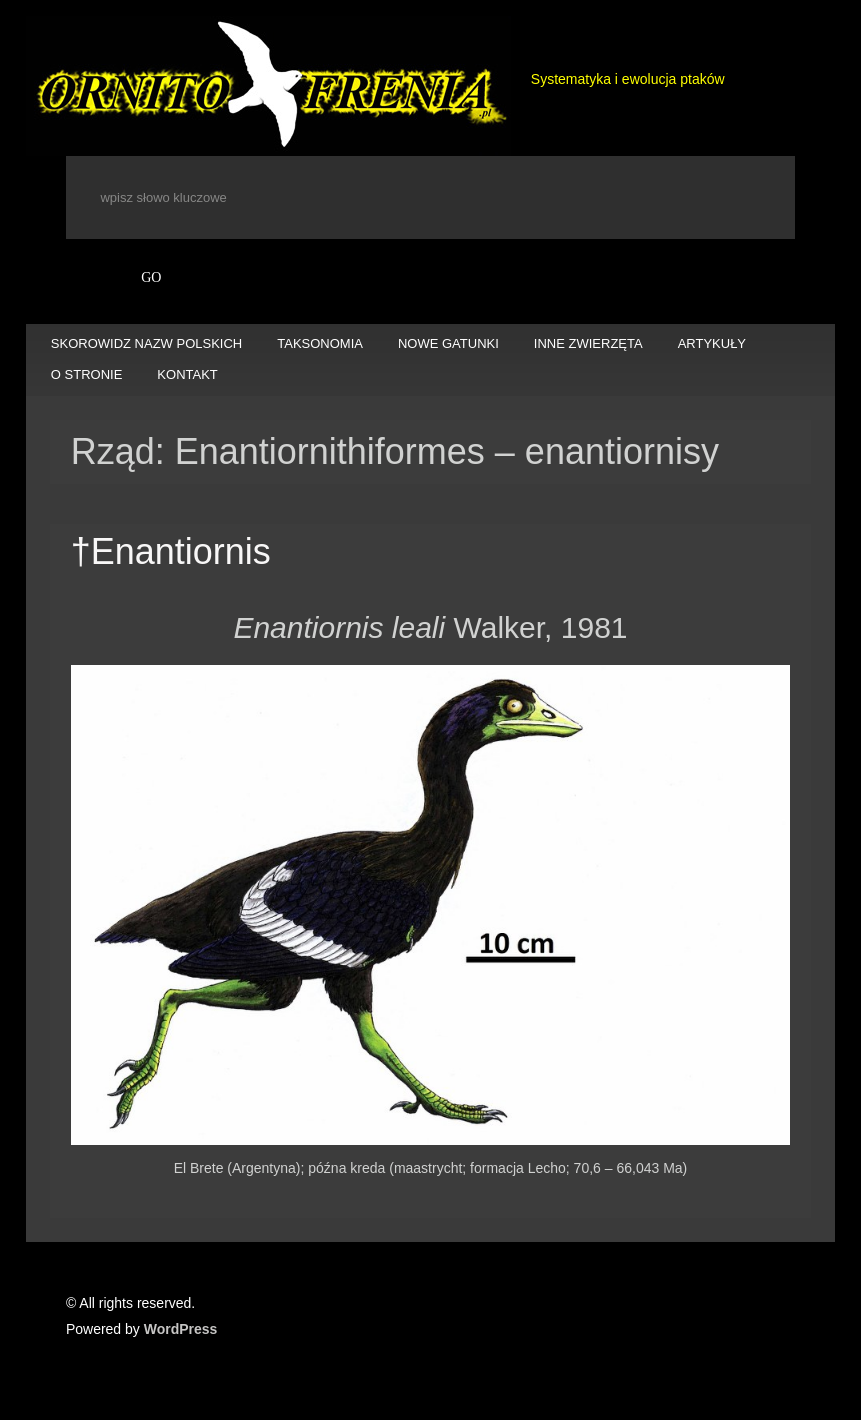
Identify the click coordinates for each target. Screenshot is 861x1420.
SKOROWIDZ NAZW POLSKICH (146, 343)
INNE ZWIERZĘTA (588, 343)
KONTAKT (187, 374)
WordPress (181, 1329)
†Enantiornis (171, 551)
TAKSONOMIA (320, 343)
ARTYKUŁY (712, 343)
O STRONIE (87, 374)
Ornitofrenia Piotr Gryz (268, 86)
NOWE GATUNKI (448, 343)
